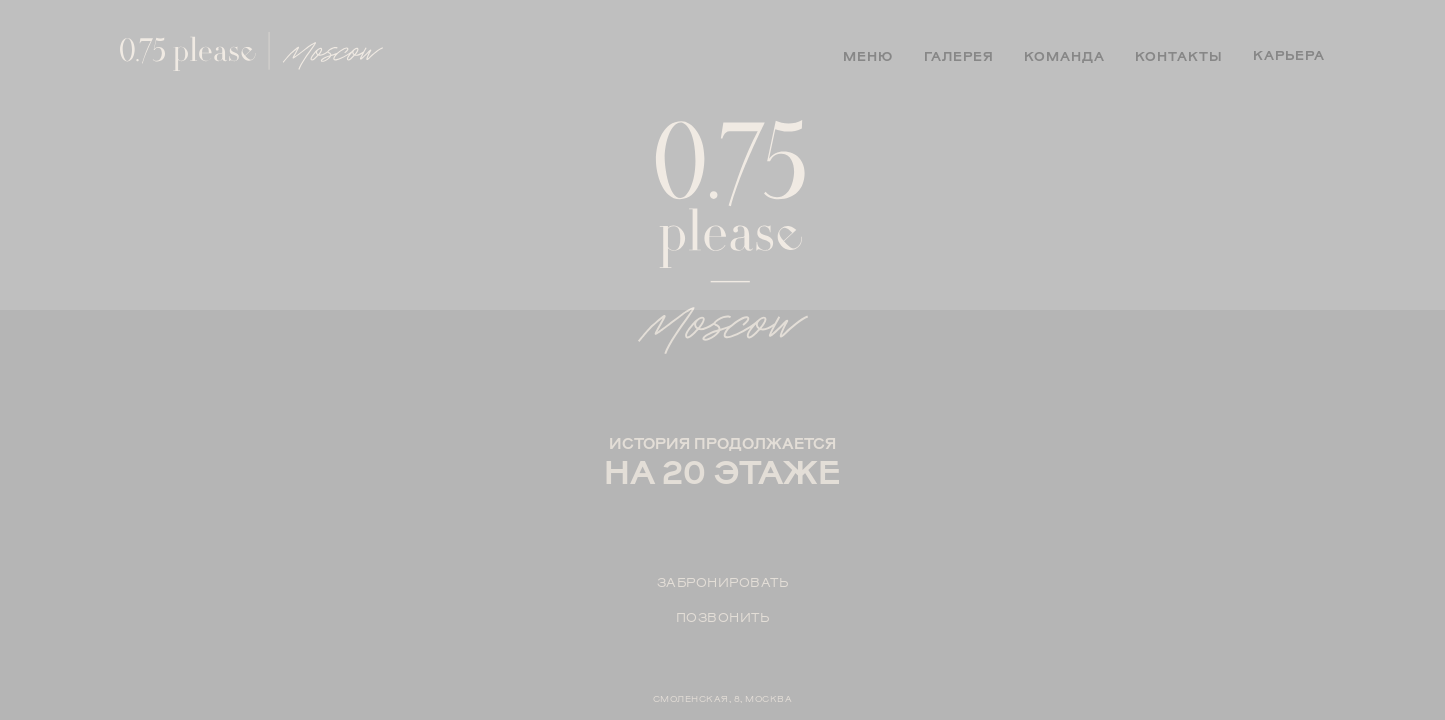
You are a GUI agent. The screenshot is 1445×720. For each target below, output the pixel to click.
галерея (959, 56)
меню (868, 56)
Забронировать (723, 582)
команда (1064, 56)
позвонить (723, 617)
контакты (1179, 56)
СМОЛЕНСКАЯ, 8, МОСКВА (723, 698)
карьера (1289, 55)
